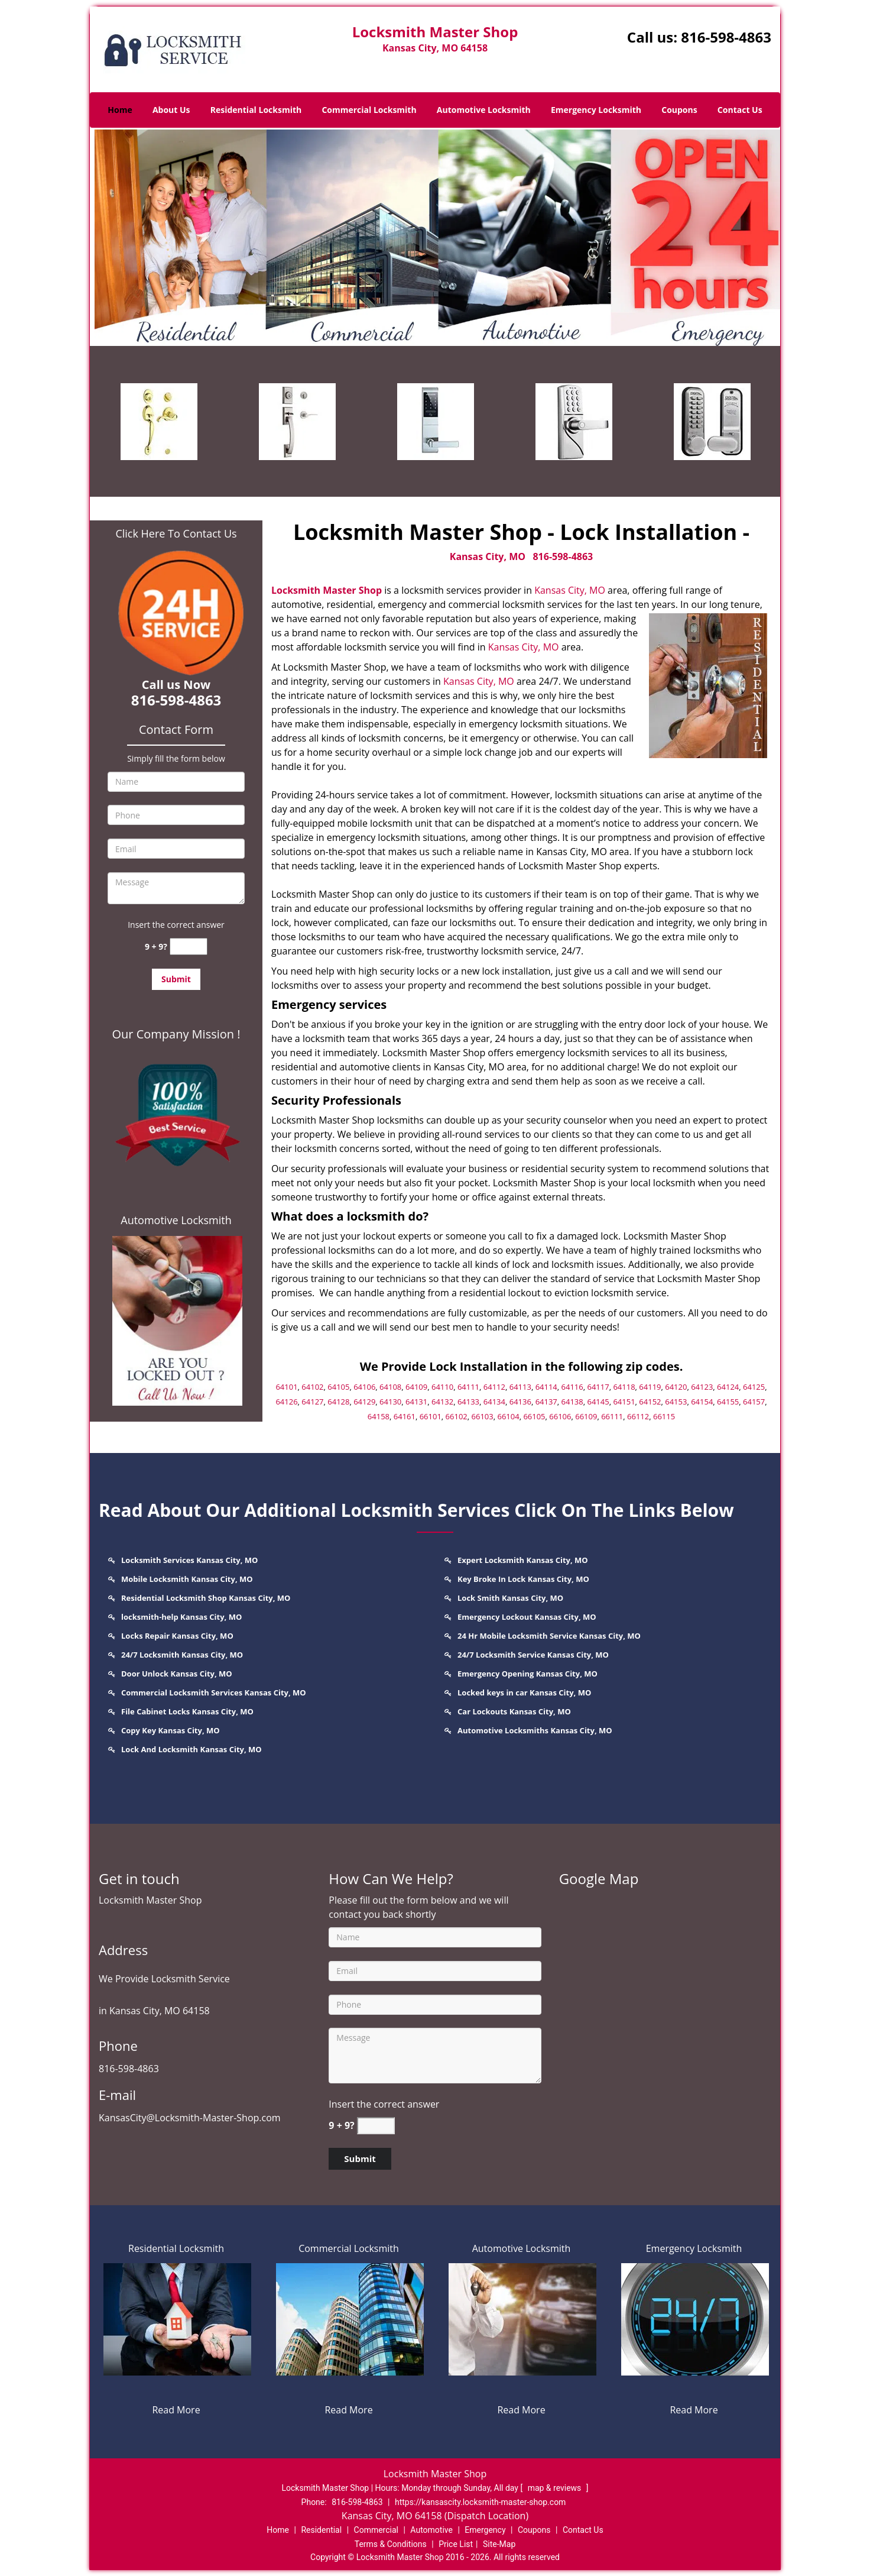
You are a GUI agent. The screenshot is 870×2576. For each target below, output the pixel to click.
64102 (312, 1386)
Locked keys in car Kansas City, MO (524, 1692)
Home (120, 109)
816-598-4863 (726, 37)
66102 (457, 1416)
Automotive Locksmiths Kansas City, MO (534, 1730)
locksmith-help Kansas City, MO (181, 1616)
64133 (468, 1401)
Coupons (679, 109)
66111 (612, 1416)
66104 (508, 1416)
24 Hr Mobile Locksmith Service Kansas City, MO (549, 1635)
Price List (456, 2544)
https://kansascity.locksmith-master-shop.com (480, 2502)
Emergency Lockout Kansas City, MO (526, 1616)
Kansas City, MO (487, 556)
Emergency (485, 2530)
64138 (572, 1401)
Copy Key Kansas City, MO (170, 1730)
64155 (728, 1401)
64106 (364, 1386)
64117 (598, 1386)
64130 (390, 1401)
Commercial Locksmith (369, 109)
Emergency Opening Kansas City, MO (527, 1673)
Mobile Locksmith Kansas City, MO (187, 1579)
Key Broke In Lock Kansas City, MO (523, 1579)
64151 (624, 1401)
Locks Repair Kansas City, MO (177, 1635)
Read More (176, 2409)
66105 (534, 1416)
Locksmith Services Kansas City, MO (189, 1560)
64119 (650, 1386)
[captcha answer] (188, 946)
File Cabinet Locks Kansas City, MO (187, 1711)
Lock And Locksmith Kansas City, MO (191, 1749)
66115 (664, 1416)
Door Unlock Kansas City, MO (176, 1673)
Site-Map (499, 2544)
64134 (494, 1401)
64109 (416, 1386)
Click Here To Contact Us (175, 533)
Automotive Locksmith (484, 109)
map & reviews (555, 2488)
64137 (546, 1401)
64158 (378, 1416)
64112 (494, 1386)
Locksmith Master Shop (326, 590)
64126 (286, 1401)
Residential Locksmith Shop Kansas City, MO (205, 1598)
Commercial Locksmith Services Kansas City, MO (213, 1692)
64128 (338, 1401)
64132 (442, 1401)
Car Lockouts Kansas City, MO (514, 1711)
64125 (754, 1386)
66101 (431, 1416)
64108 (390, 1386)
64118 (624, 1386)
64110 (442, 1386)
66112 (638, 1416)
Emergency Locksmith (596, 109)
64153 (676, 1401)
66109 (586, 1416)
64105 (338, 1386)
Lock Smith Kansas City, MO (510, 1598)
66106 (560, 1416)
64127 (312, 1401)
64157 (754, 1401)
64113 (520, 1386)
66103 (483, 1416)
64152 (650, 1401)
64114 (546, 1386)
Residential (321, 2530)
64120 (676, 1386)
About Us (171, 109)
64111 (468, 1386)
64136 (520, 1401)
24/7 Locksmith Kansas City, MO (182, 1654)
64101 (286, 1386)
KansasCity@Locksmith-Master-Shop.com (190, 2117)
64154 (702, 1401)
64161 (404, 1416)
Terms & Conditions (391, 2544)
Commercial (376, 2530)
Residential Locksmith (256, 109)
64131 (416, 1401)
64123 (702, 1386)
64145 (598, 1401)
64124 (728, 1386)
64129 (364, 1401)
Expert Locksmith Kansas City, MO (522, 1560)
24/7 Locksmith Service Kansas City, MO (533, 1654)
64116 (572, 1386)
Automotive (431, 2530)
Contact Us (740, 109)
